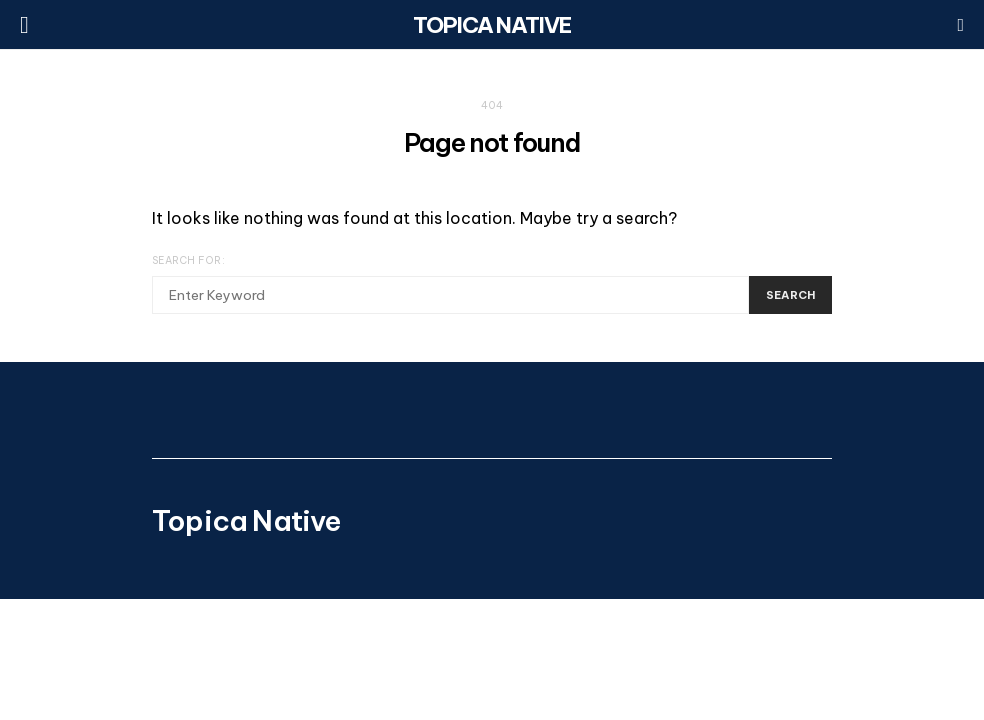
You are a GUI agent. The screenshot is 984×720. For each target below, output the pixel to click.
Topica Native (492, 25)
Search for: (188, 260)
